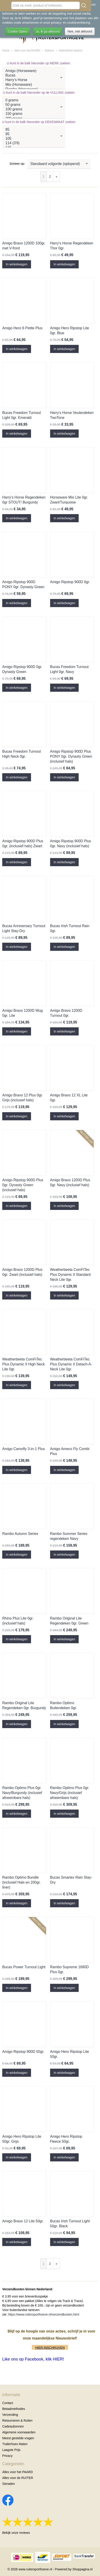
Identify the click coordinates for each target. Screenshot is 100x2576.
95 (33, 134)
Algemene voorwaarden (19, 2432)
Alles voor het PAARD (27, 50)
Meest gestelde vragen (18, 2438)
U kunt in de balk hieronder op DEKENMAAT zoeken (39, 122)
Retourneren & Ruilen (17, 2420)
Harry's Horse (33, 80)
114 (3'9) (33, 143)
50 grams (33, 105)
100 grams (33, 109)
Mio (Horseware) (33, 85)
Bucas (33, 75)
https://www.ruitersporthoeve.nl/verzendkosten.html (43, 2314)
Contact (7, 2403)
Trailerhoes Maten (14, 2444)
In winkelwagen (16, 264)
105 (33, 139)
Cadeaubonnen (13, 2426)
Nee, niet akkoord (79, 31)
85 (33, 130)
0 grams (33, 100)
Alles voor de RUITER (17, 2478)
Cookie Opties (18, 31)
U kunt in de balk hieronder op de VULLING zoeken (39, 92)
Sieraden (8, 2483)
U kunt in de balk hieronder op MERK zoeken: (39, 63)
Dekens (49, 50)
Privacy (7, 2456)
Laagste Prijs (11, 2450)
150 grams (33, 114)
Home (5, 50)
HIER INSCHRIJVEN (50, 2347)
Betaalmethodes (13, 2409)
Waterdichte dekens (70, 50)
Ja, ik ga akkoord (48, 31)
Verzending (10, 2414)
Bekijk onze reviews (16, 2532)
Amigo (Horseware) (33, 71)
